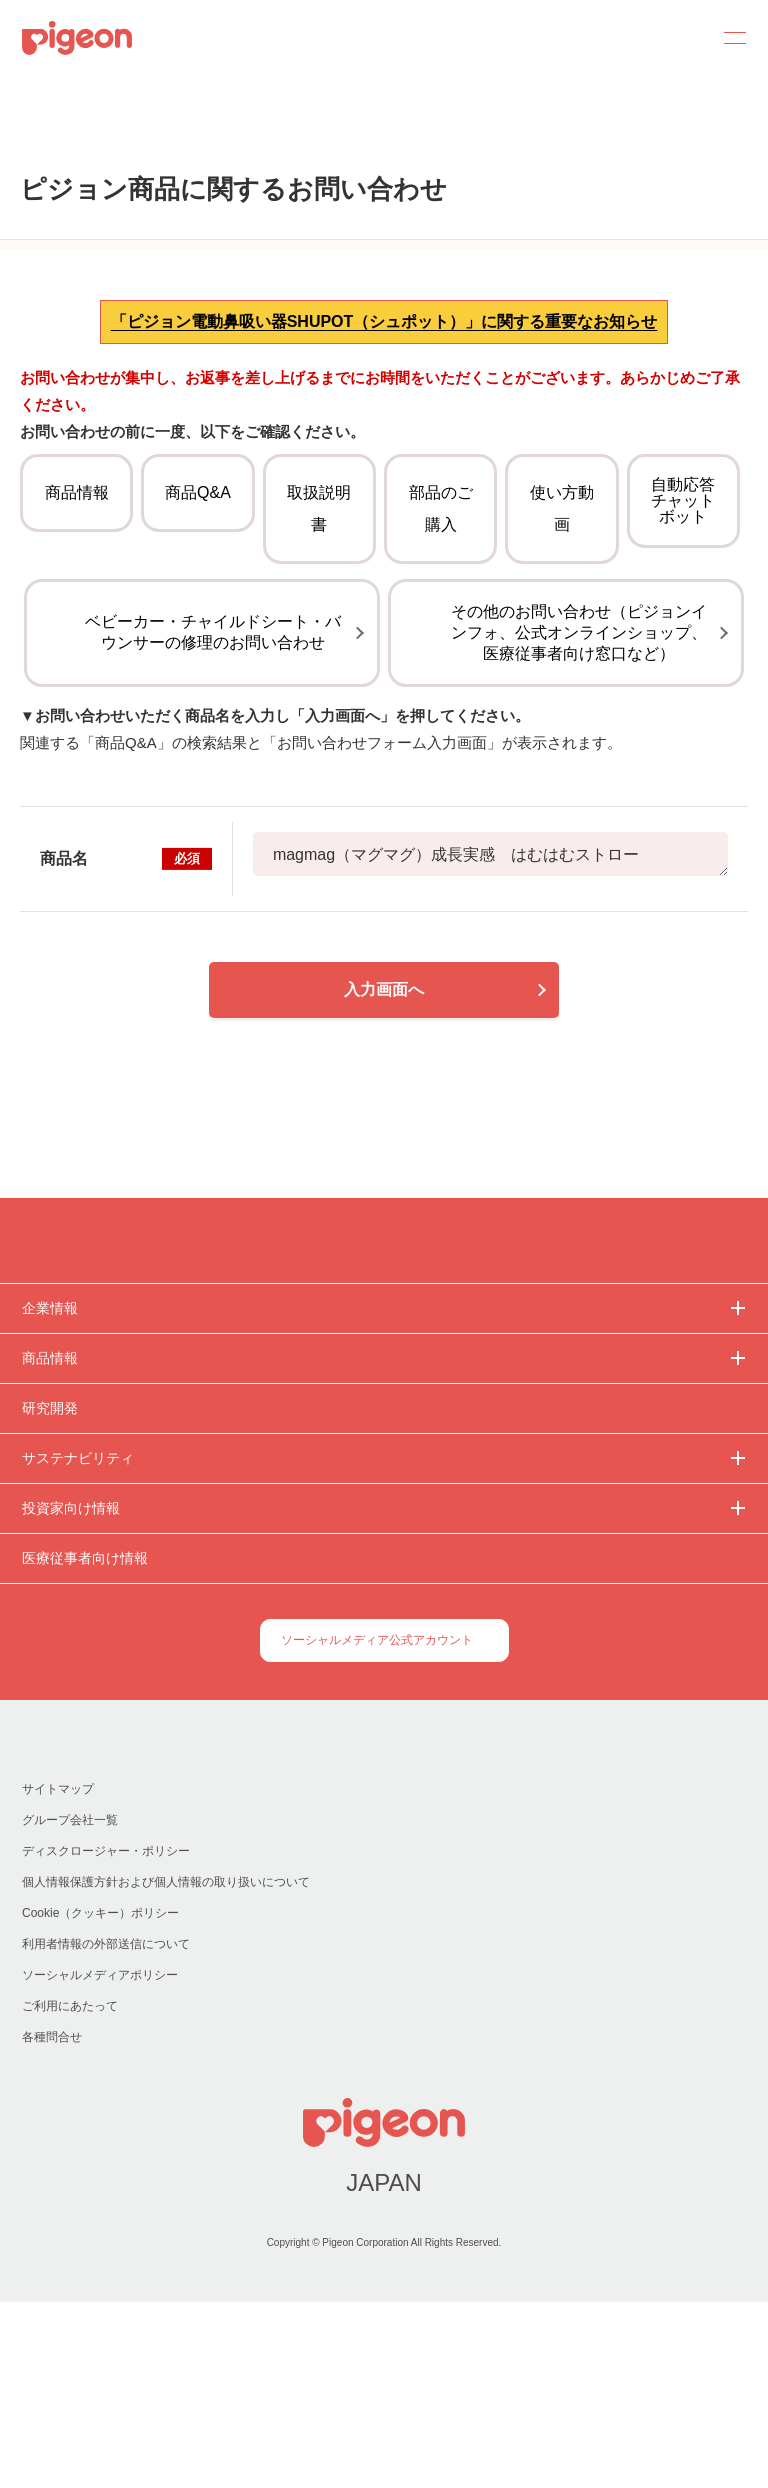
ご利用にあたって (69, 2192)
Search (680, 38)
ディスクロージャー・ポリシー (105, 2037)
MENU (728, 38)
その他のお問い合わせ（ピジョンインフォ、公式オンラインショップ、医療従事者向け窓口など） (579, 802)
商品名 (126, 1028)
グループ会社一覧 (69, 2006)
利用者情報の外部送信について (106, 2130)
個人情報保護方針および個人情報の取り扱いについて (166, 2068)
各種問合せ (52, 2223)
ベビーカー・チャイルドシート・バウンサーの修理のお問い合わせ (213, 802)
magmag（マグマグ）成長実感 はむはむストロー (490, 1024)
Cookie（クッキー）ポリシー (101, 2099)
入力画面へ (384, 1158)
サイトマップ (58, 1975)
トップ (24, 142)
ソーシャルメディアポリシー (99, 2161)
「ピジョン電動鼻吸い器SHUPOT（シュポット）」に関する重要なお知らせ (384, 440)
